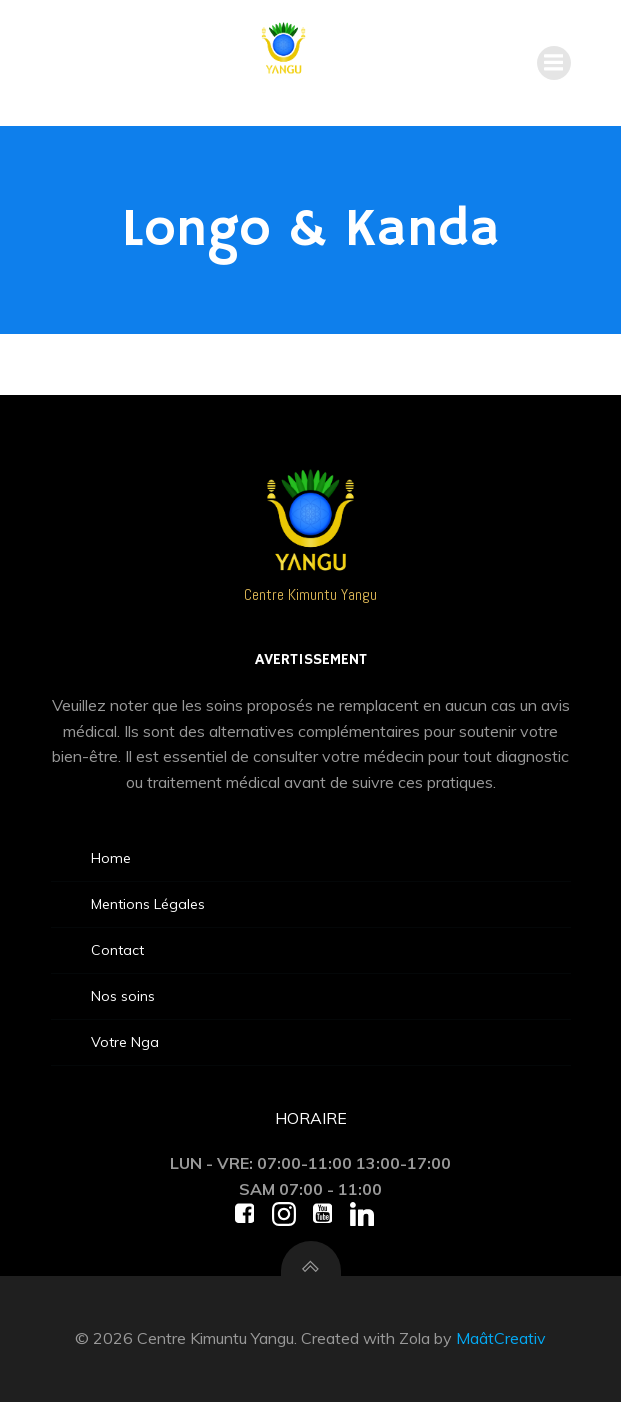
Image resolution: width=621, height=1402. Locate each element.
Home (111, 858)
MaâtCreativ (501, 1338)
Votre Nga (125, 1042)
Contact (117, 950)
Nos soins (123, 996)
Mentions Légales (148, 904)
